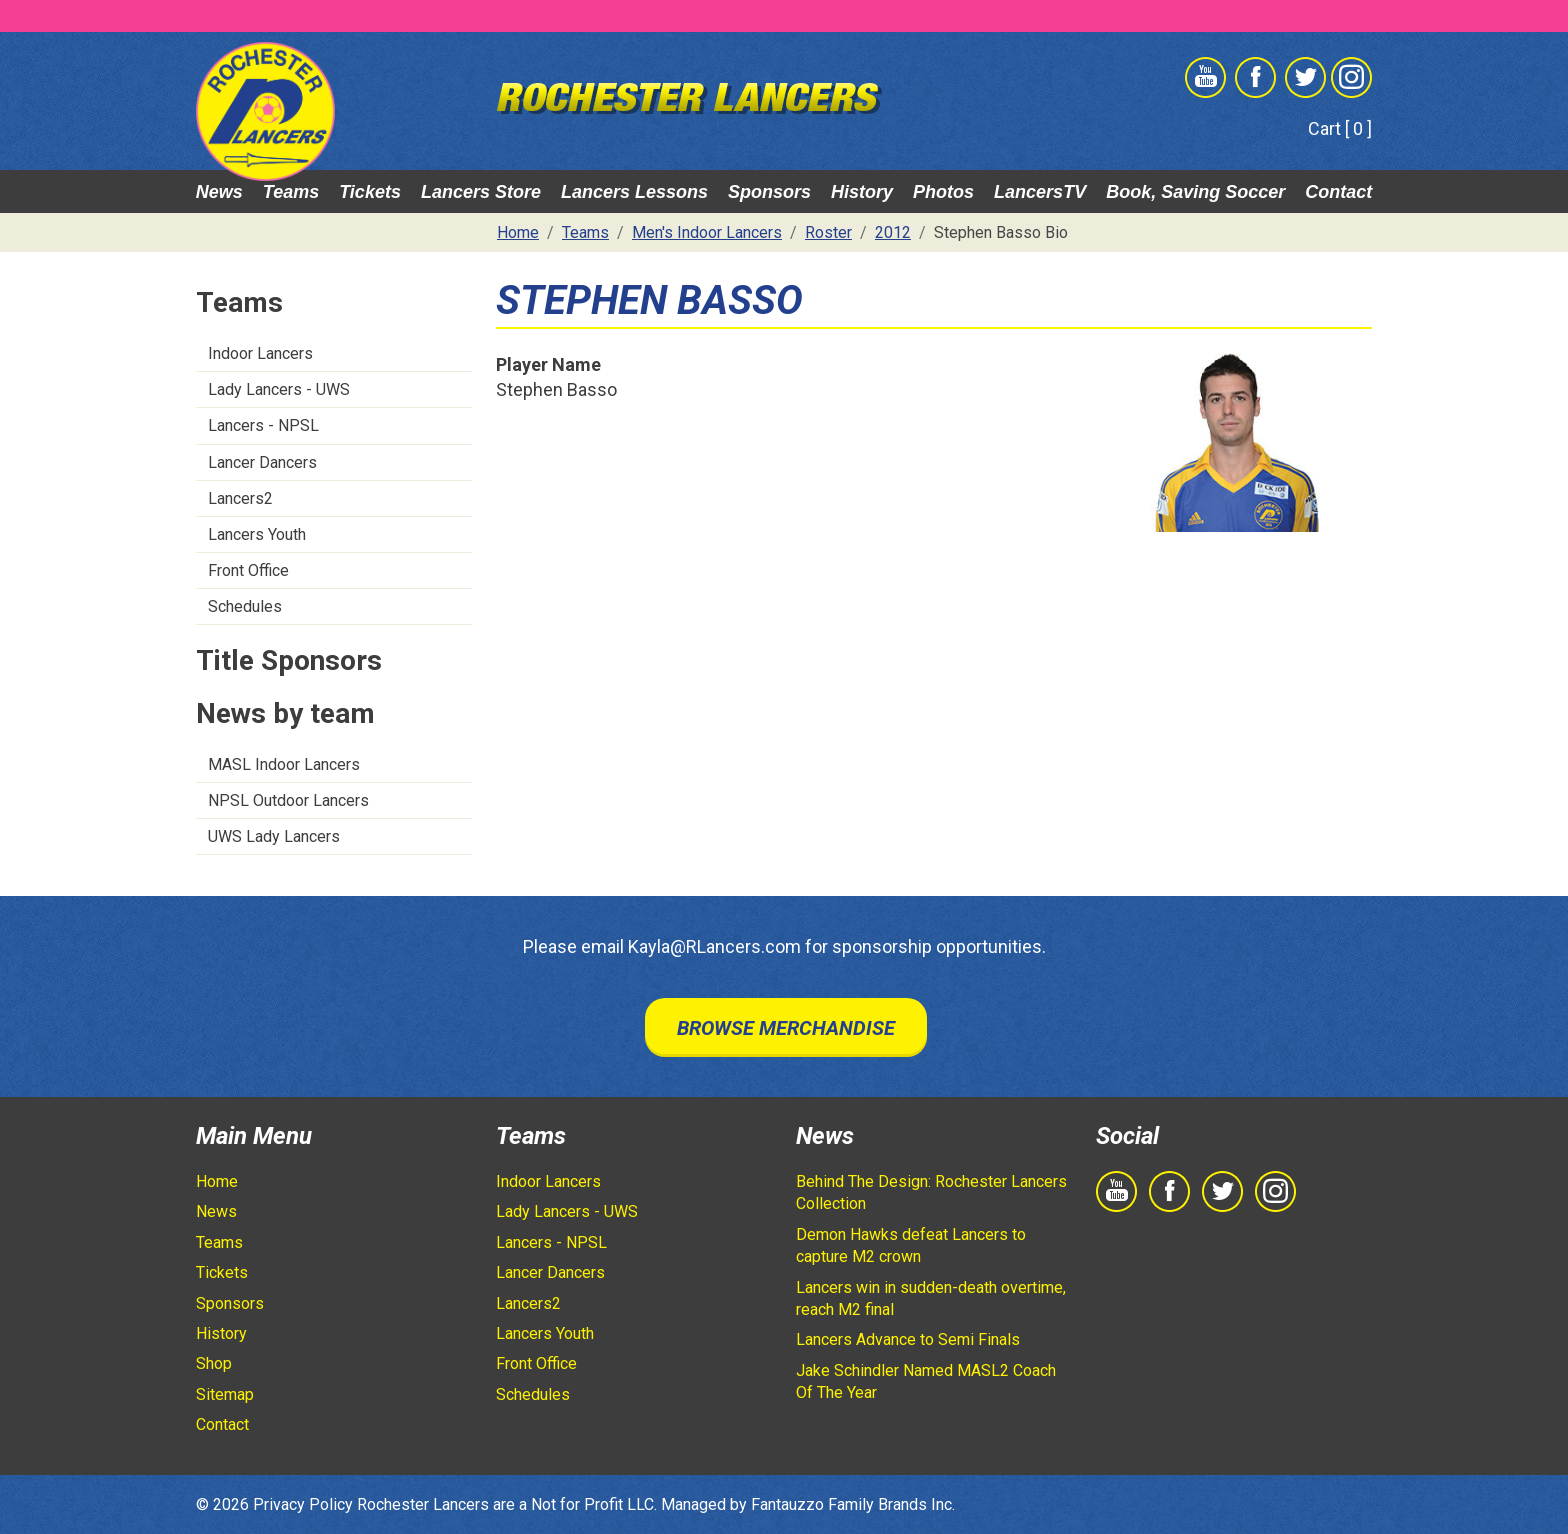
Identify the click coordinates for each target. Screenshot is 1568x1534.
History (862, 192)
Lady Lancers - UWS (279, 389)
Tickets (370, 192)
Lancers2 (240, 498)
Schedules (245, 606)
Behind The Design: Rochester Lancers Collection (931, 1192)
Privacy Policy (303, 1504)
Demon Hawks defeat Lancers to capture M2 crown (911, 1245)
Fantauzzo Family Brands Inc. (853, 1504)
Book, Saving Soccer (1195, 192)
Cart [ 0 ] (1340, 128)
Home (217, 1181)
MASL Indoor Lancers (284, 764)
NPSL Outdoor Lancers (288, 800)
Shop (214, 1363)
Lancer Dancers (262, 462)
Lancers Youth (257, 534)
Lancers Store (481, 192)
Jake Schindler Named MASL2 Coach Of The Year (926, 1381)
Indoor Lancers (260, 353)
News (219, 192)
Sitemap (225, 1394)
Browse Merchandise (786, 1028)
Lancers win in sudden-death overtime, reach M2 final (931, 1298)
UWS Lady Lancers (274, 836)
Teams (291, 192)
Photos (943, 192)
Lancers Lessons (634, 192)
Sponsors (769, 192)
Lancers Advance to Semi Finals (908, 1339)
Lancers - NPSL (263, 425)
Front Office (248, 570)
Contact (1338, 192)
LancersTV (1040, 192)
